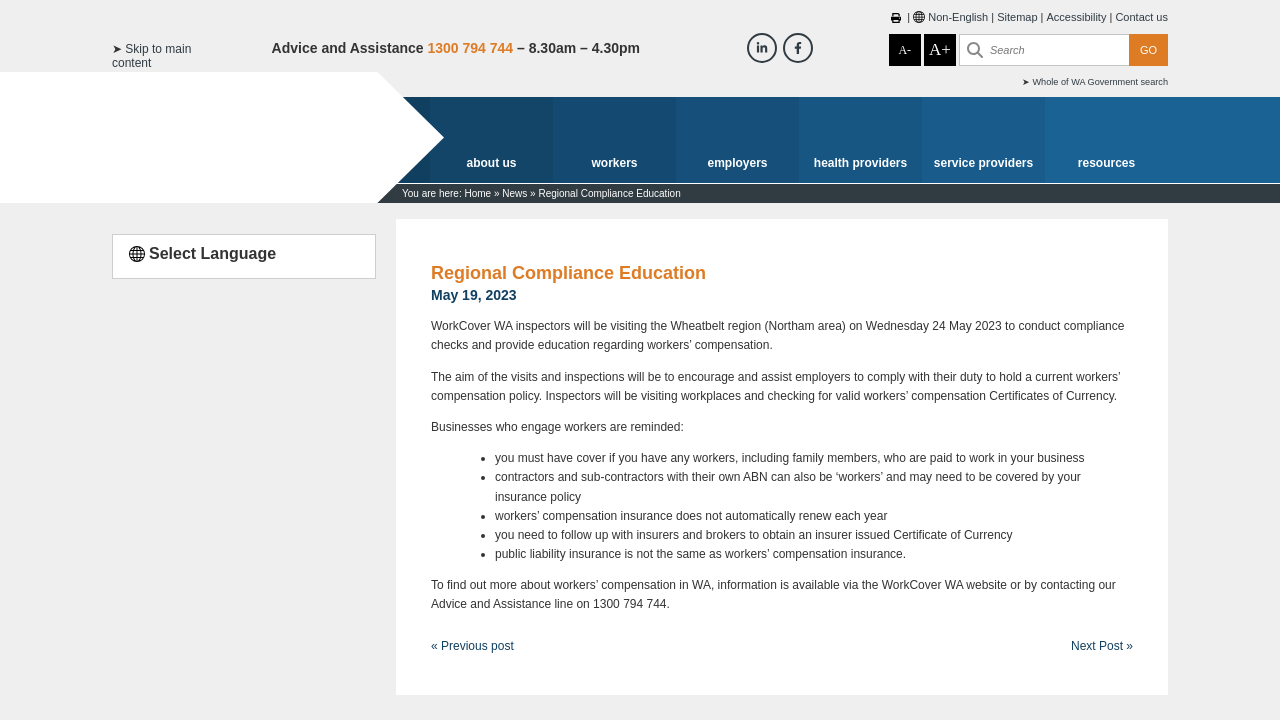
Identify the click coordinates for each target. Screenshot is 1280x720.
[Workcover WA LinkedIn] (762, 48)
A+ (940, 49)
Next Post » (1102, 646)
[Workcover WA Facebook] (798, 48)
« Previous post (472, 646)
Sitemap (1017, 17)
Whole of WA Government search (1100, 82)
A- (904, 50)
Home (477, 193)
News (514, 193)
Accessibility (1077, 17)
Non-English (958, 17)
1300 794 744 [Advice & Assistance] (470, 48)
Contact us (1141, 17)
